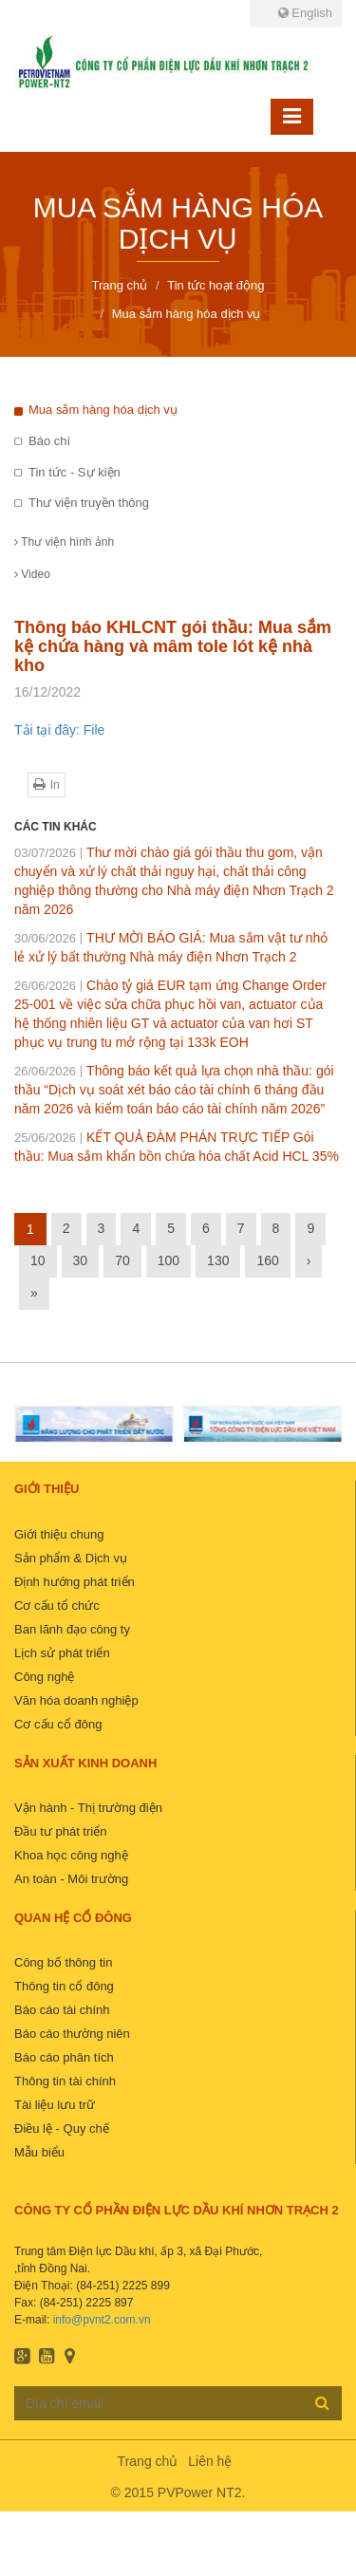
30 (80, 1260)
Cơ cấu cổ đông (58, 1724)
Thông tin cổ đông (64, 1986)
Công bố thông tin (63, 1962)
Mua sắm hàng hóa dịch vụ (103, 409)
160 (267, 1260)
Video (32, 574)
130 (218, 1260)
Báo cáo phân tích (64, 2057)
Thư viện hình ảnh (64, 542)
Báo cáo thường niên (72, 2033)
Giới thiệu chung (59, 1534)
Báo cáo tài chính (61, 2010)
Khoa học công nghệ (71, 1855)
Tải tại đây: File (59, 729)
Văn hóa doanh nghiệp (76, 1700)
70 (122, 1260)
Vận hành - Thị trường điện (88, 1808)
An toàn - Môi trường (71, 1879)
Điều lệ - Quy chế (61, 2128)
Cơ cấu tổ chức (57, 1605)
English (305, 13)
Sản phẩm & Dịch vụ (70, 1558)
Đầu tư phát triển (60, 1831)
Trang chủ (148, 2461)
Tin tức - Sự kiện (74, 472)
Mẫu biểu (39, 2152)
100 (168, 1260)
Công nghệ (44, 1677)
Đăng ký (322, 2402)
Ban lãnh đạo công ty (72, 1629)
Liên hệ (210, 2461)
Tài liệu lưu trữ (54, 2105)
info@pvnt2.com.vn (102, 2319)
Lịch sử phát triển (62, 1653)
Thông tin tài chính (65, 2081)
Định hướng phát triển (74, 1582)
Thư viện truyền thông (88, 502)
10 (38, 1260)
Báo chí (49, 441)
